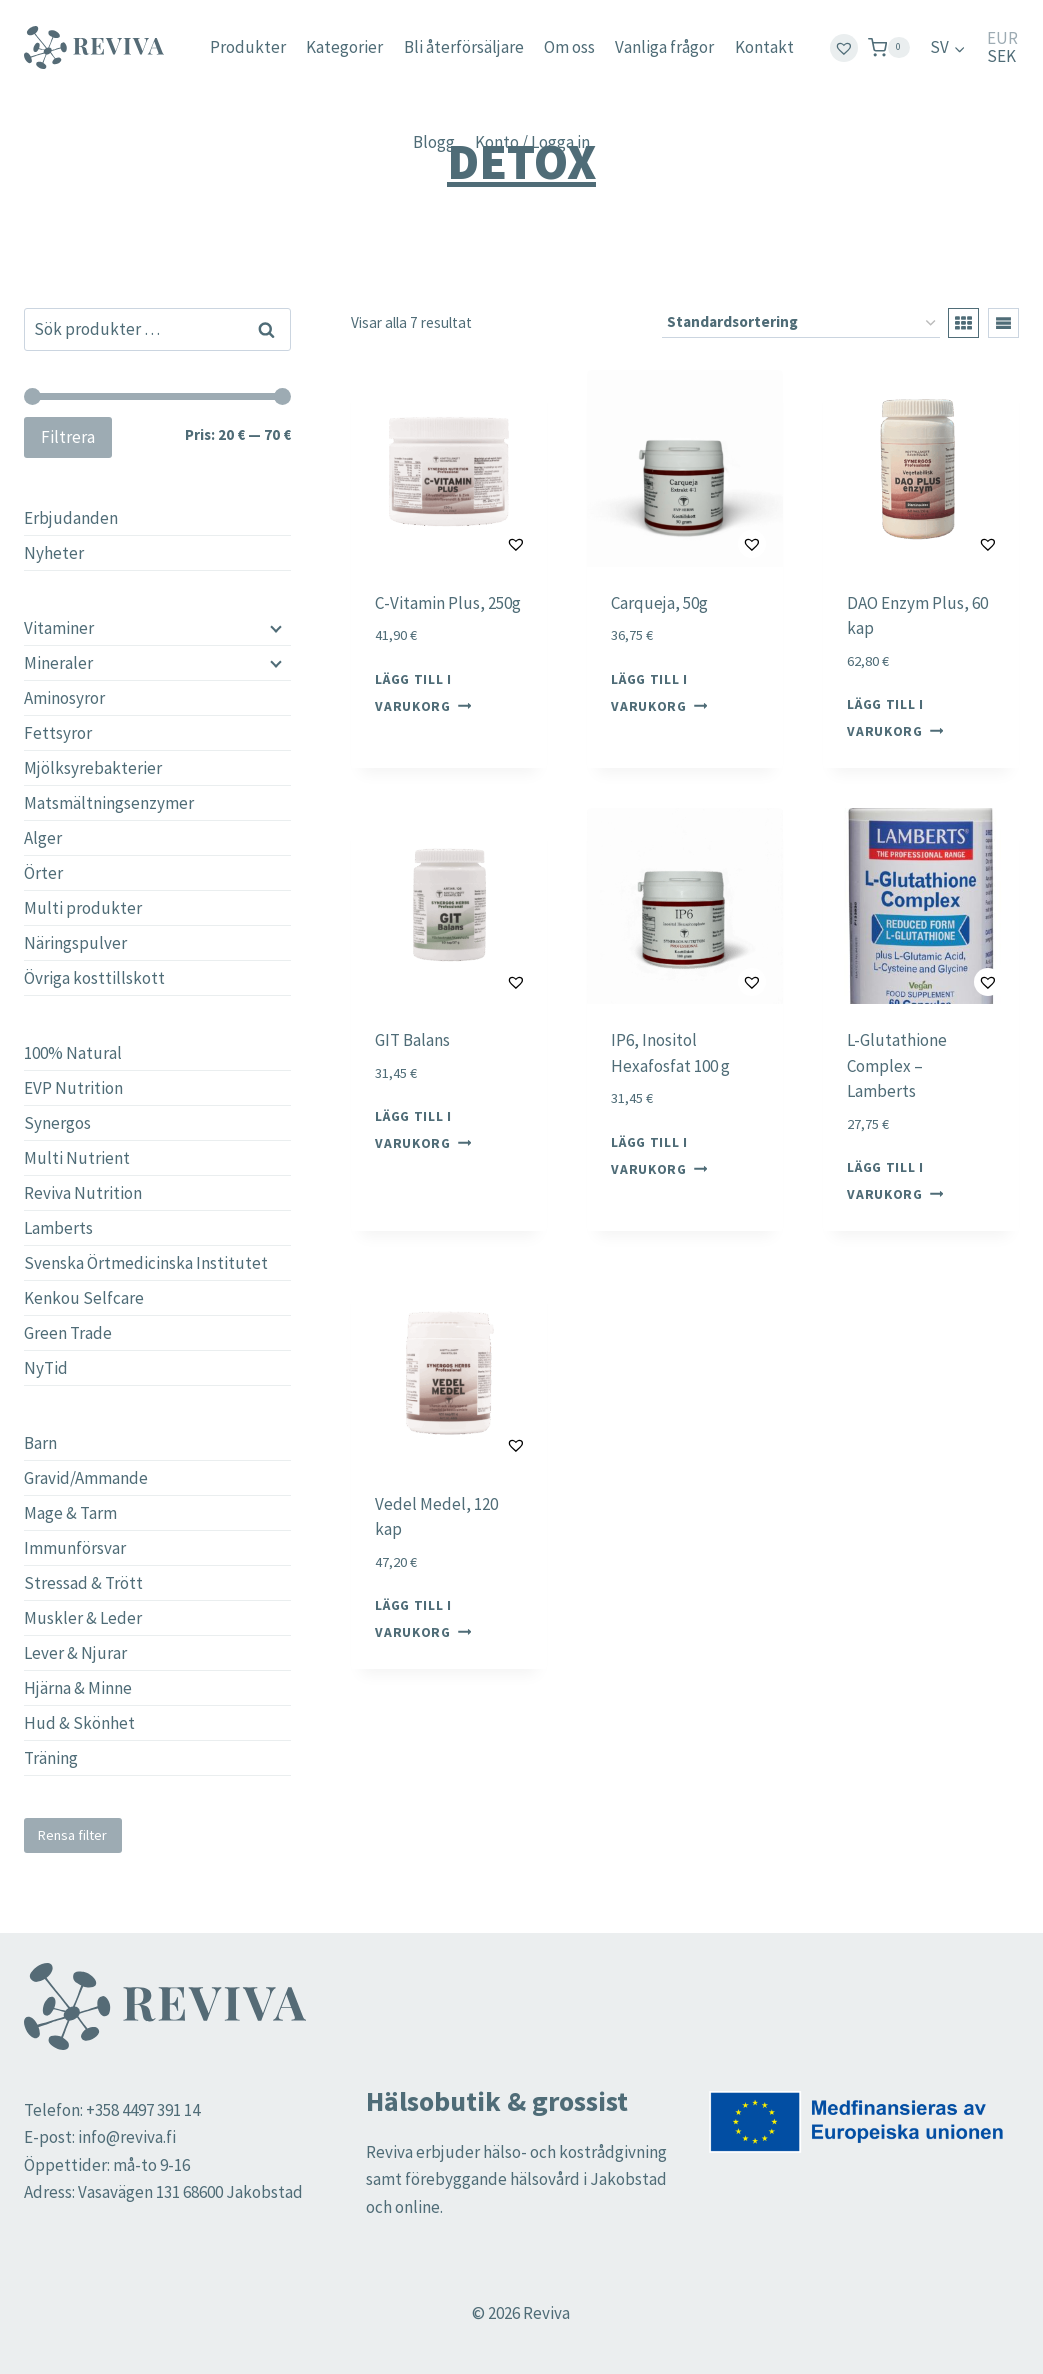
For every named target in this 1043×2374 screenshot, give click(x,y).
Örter (43, 873)
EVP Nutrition (73, 1088)
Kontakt (764, 47)
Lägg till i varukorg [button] (423, 692)
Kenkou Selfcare (84, 1298)
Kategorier (344, 47)
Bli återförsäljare (464, 47)
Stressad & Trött (83, 1583)
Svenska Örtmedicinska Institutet (146, 1263)
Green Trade (68, 1333)
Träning (51, 1758)
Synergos (57, 1123)
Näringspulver (75, 943)
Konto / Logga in (532, 142)
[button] (466, 544)
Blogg (434, 142)
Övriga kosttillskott (94, 978)
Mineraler (58, 663)
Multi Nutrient (77, 1158)
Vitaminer (59, 628)
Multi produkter (83, 908)
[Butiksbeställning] (801, 323)
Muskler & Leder (83, 1618)
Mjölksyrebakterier (93, 768)
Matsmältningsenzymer (109, 803)
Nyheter (54, 553)
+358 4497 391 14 (143, 2110)
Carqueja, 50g (659, 603)
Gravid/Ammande (86, 1478)
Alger (43, 838)
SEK (1001, 56)
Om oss (569, 47)
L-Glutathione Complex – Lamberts (897, 1065)
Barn (40, 1443)
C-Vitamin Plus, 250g (448, 603)
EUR (1002, 38)
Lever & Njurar (75, 1653)
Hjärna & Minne (78, 1688)
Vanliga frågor (664, 47)
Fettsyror (58, 733)
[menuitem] (948, 47)
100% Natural (73, 1053)
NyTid (46, 1368)
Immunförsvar (75, 1548)
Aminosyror (64, 698)
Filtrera (68, 437)
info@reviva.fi (127, 2137)
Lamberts (58, 1228)
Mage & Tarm (70, 1513)
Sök (267, 329)
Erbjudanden (71, 518)
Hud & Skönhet (79, 1723)
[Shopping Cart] (889, 47)
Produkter (248, 47)
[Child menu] (274, 628)
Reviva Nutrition (83, 1193)
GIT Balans (412, 1040)
